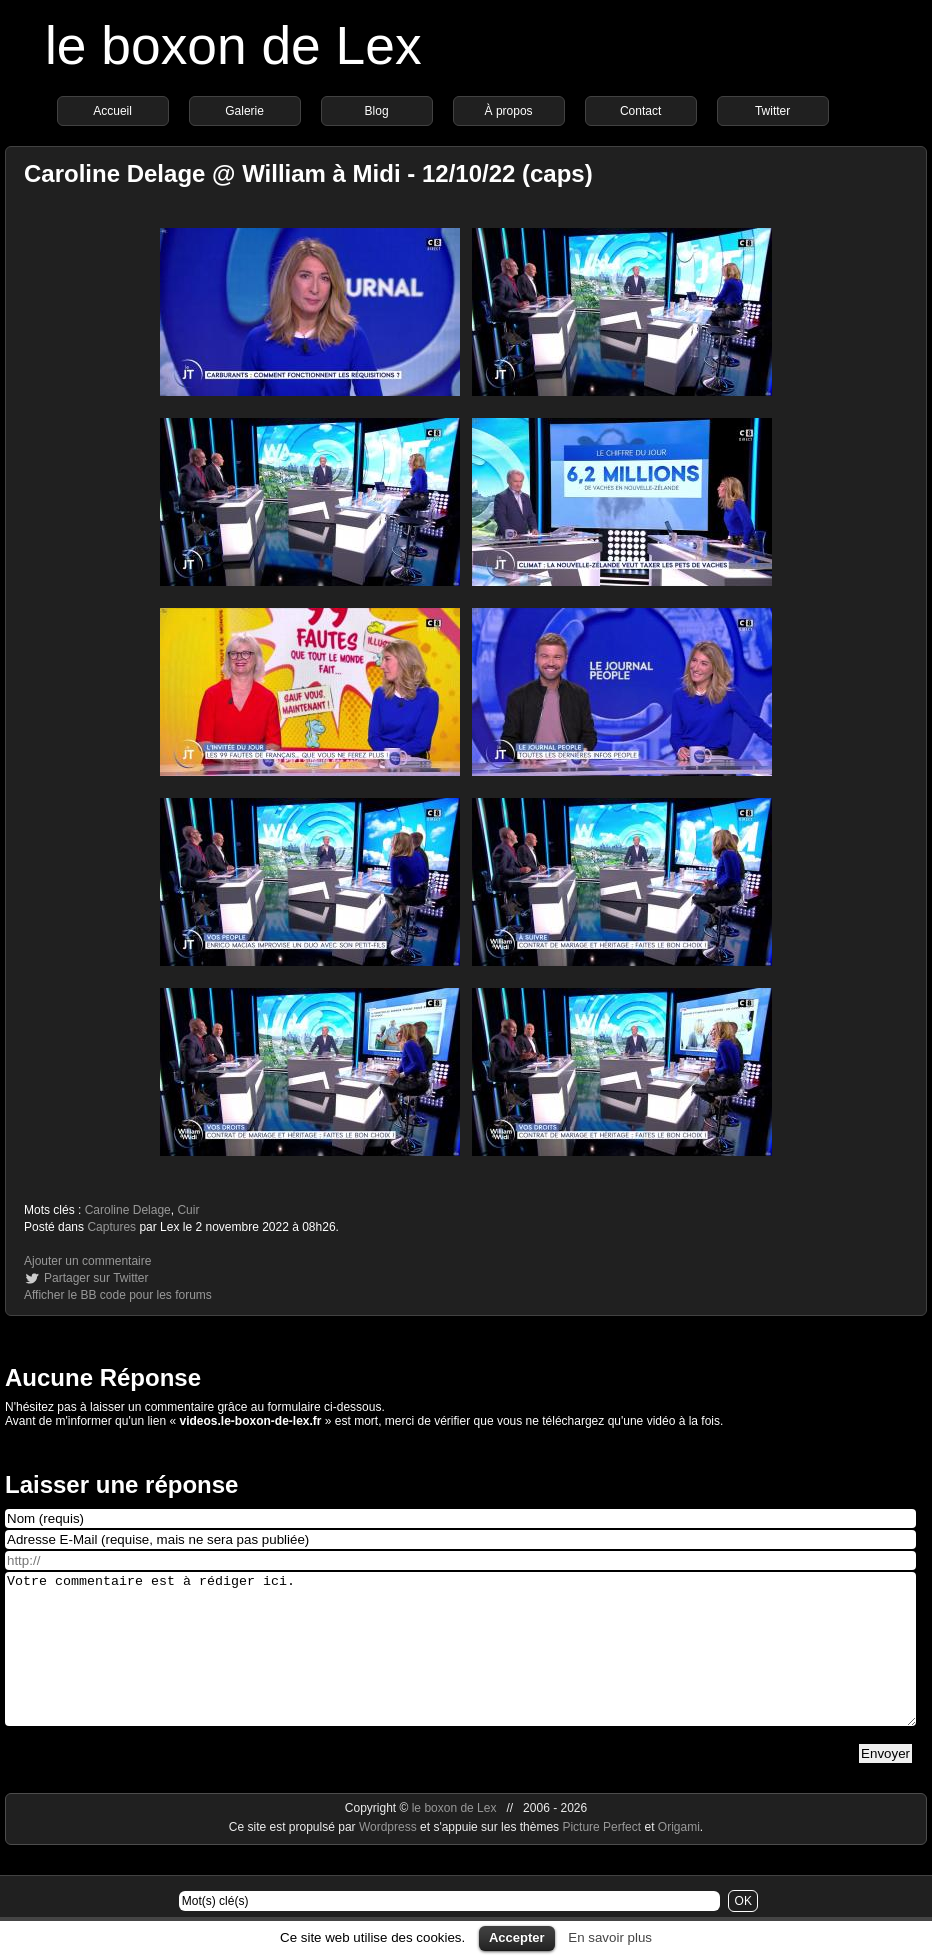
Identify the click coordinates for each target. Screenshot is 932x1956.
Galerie (244, 111)
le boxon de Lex (233, 45)
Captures (111, 1227)
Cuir (188, 1210)
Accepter (517, 1937)
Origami (679, 1857)
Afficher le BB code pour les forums (118, 1295)
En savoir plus (610, 1937)
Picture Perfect (601, 1857)
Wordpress (389, 1857)
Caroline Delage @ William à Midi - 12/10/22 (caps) (308, 173)
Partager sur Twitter (96, 1278)
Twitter (772, 111)
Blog (377, 111)
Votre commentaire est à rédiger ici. (460, 1664)
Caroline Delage (128, 1210)
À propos (509, 111)
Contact (640, 111)
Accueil (112, 111)
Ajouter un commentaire (87, 1261)
